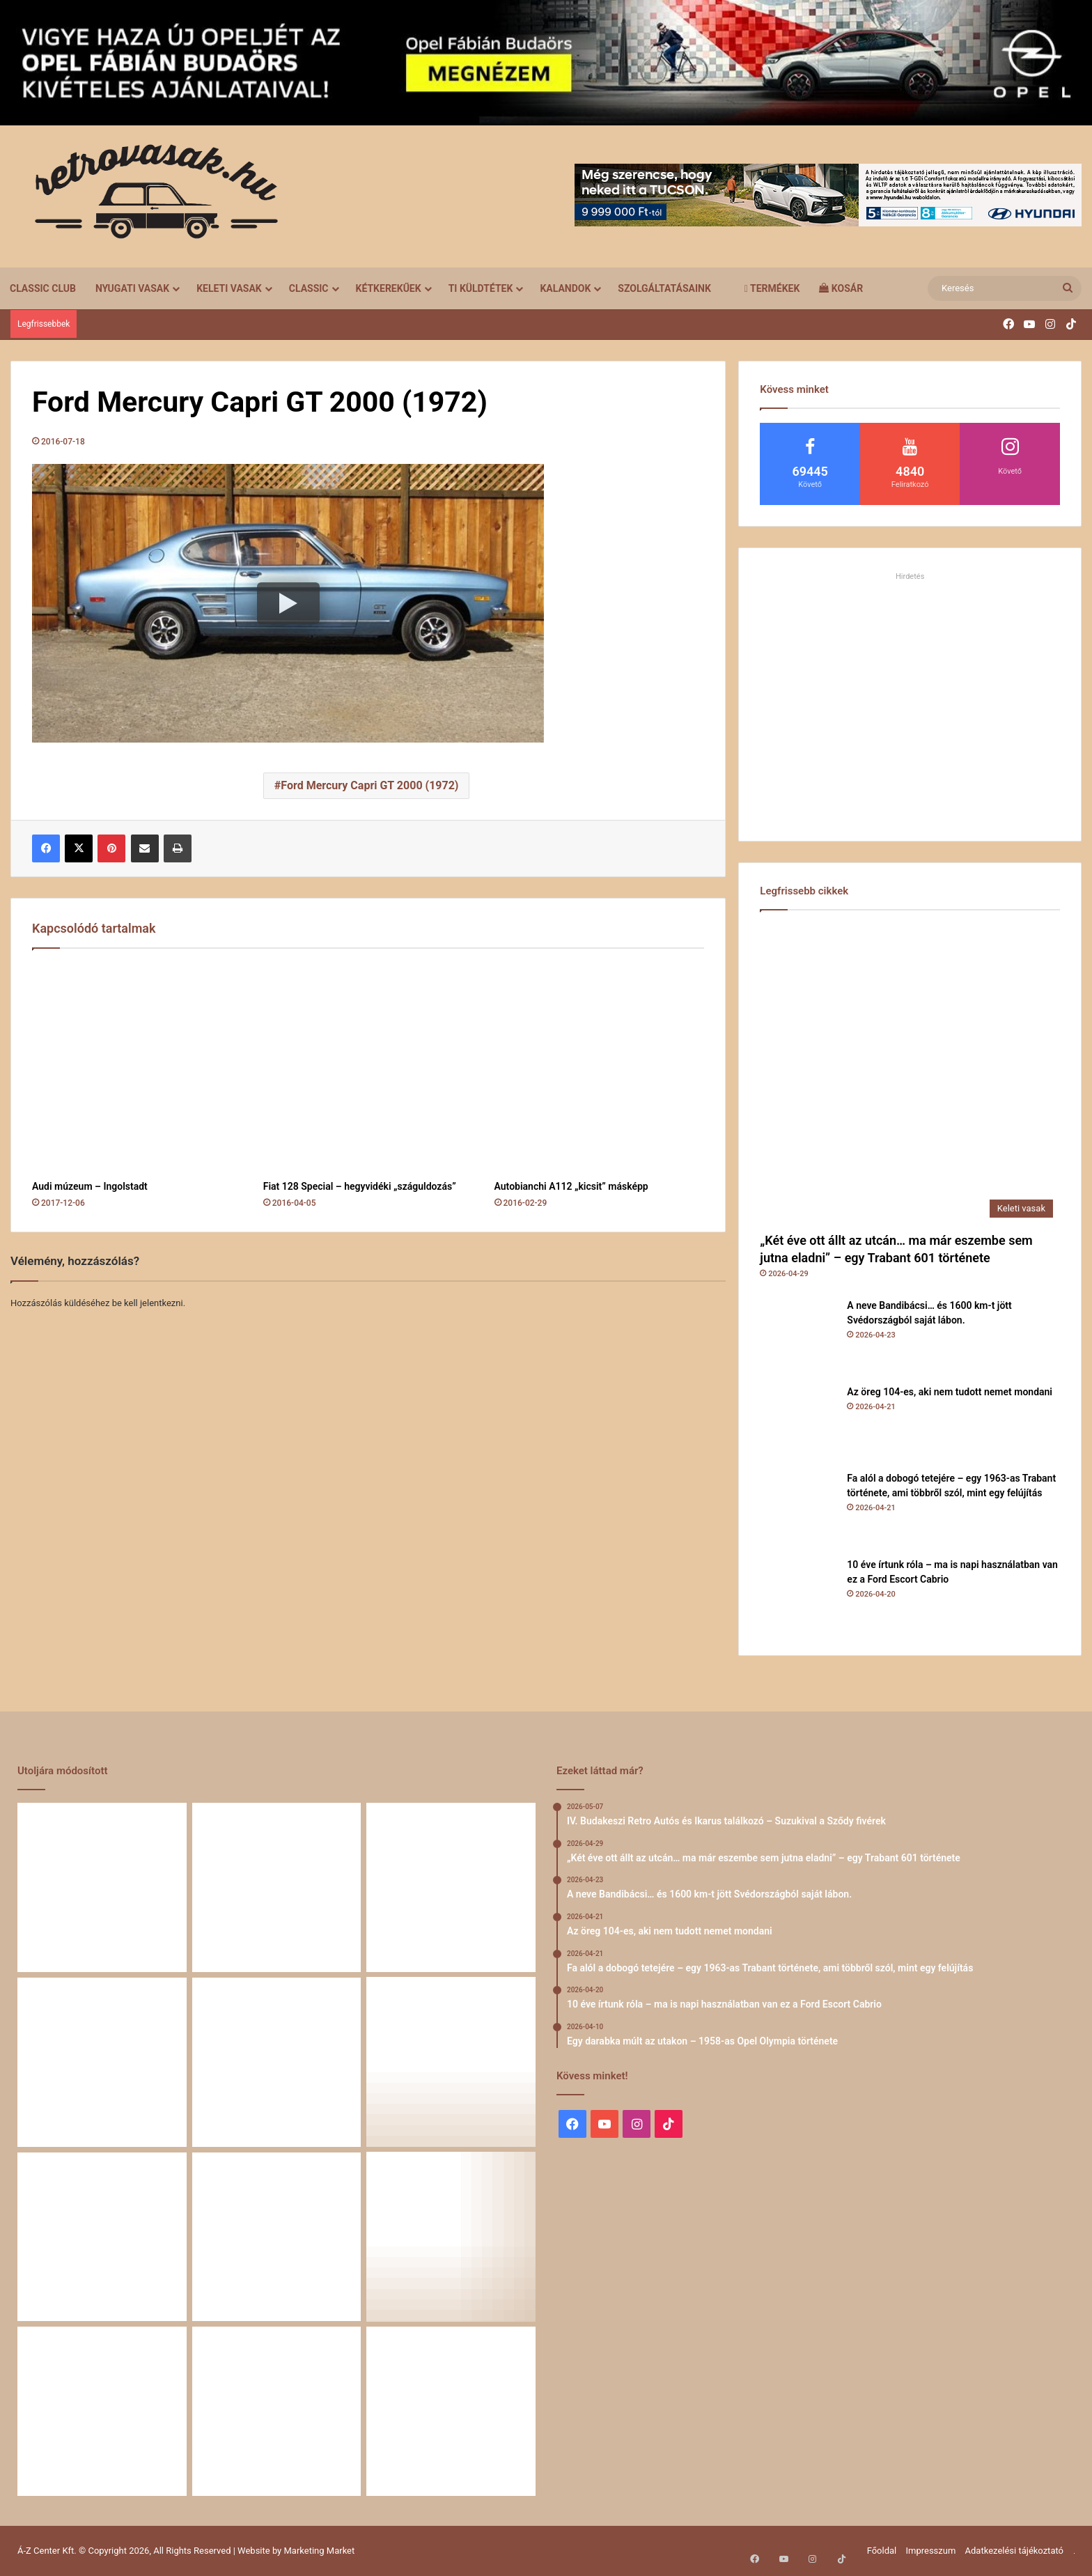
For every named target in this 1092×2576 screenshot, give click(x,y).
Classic (309, 288)
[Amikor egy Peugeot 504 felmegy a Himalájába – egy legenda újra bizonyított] (451, 2237)
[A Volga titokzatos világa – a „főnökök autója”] (276, 2411)
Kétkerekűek (388, 288)
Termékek (772, 288)
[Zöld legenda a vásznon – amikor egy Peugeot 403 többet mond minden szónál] (102, 2237)
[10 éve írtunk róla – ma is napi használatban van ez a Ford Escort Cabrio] (798, 1596)
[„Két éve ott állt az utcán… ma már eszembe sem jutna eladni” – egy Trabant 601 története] (910, 1074)
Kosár (841, 288)
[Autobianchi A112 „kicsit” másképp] (599, 1068)
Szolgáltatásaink (664, 288)
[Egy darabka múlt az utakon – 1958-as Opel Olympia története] (451, 2062)
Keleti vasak (229, 288)
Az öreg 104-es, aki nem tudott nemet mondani (949, 1391)
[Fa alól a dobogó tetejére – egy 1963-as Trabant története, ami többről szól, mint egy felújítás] (798, 1509)
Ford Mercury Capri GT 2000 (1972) (369, 785)
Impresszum (930, 2550)
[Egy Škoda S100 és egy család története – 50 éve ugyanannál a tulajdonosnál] (276, 2237)
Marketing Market (319, 2550)
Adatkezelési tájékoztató (1014, 2550)
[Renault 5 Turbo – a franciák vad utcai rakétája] (451, 2411)
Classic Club (43, 288)
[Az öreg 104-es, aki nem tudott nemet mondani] (798, 1423)
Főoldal (882, 2550)
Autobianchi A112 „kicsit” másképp (571, 1186)
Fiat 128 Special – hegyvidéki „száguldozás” (359, 1186)
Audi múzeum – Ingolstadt (90, 1186)
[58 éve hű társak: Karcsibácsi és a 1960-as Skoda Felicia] (102, 2411)
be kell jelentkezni (147, 1303)
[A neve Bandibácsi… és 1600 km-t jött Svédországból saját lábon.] (798, 1336)
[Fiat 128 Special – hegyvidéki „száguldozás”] (368, 1068)
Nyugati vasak (132, 288)
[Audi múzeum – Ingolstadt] (137, 1068)
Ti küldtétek (480, 288)
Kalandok (565, 288)
